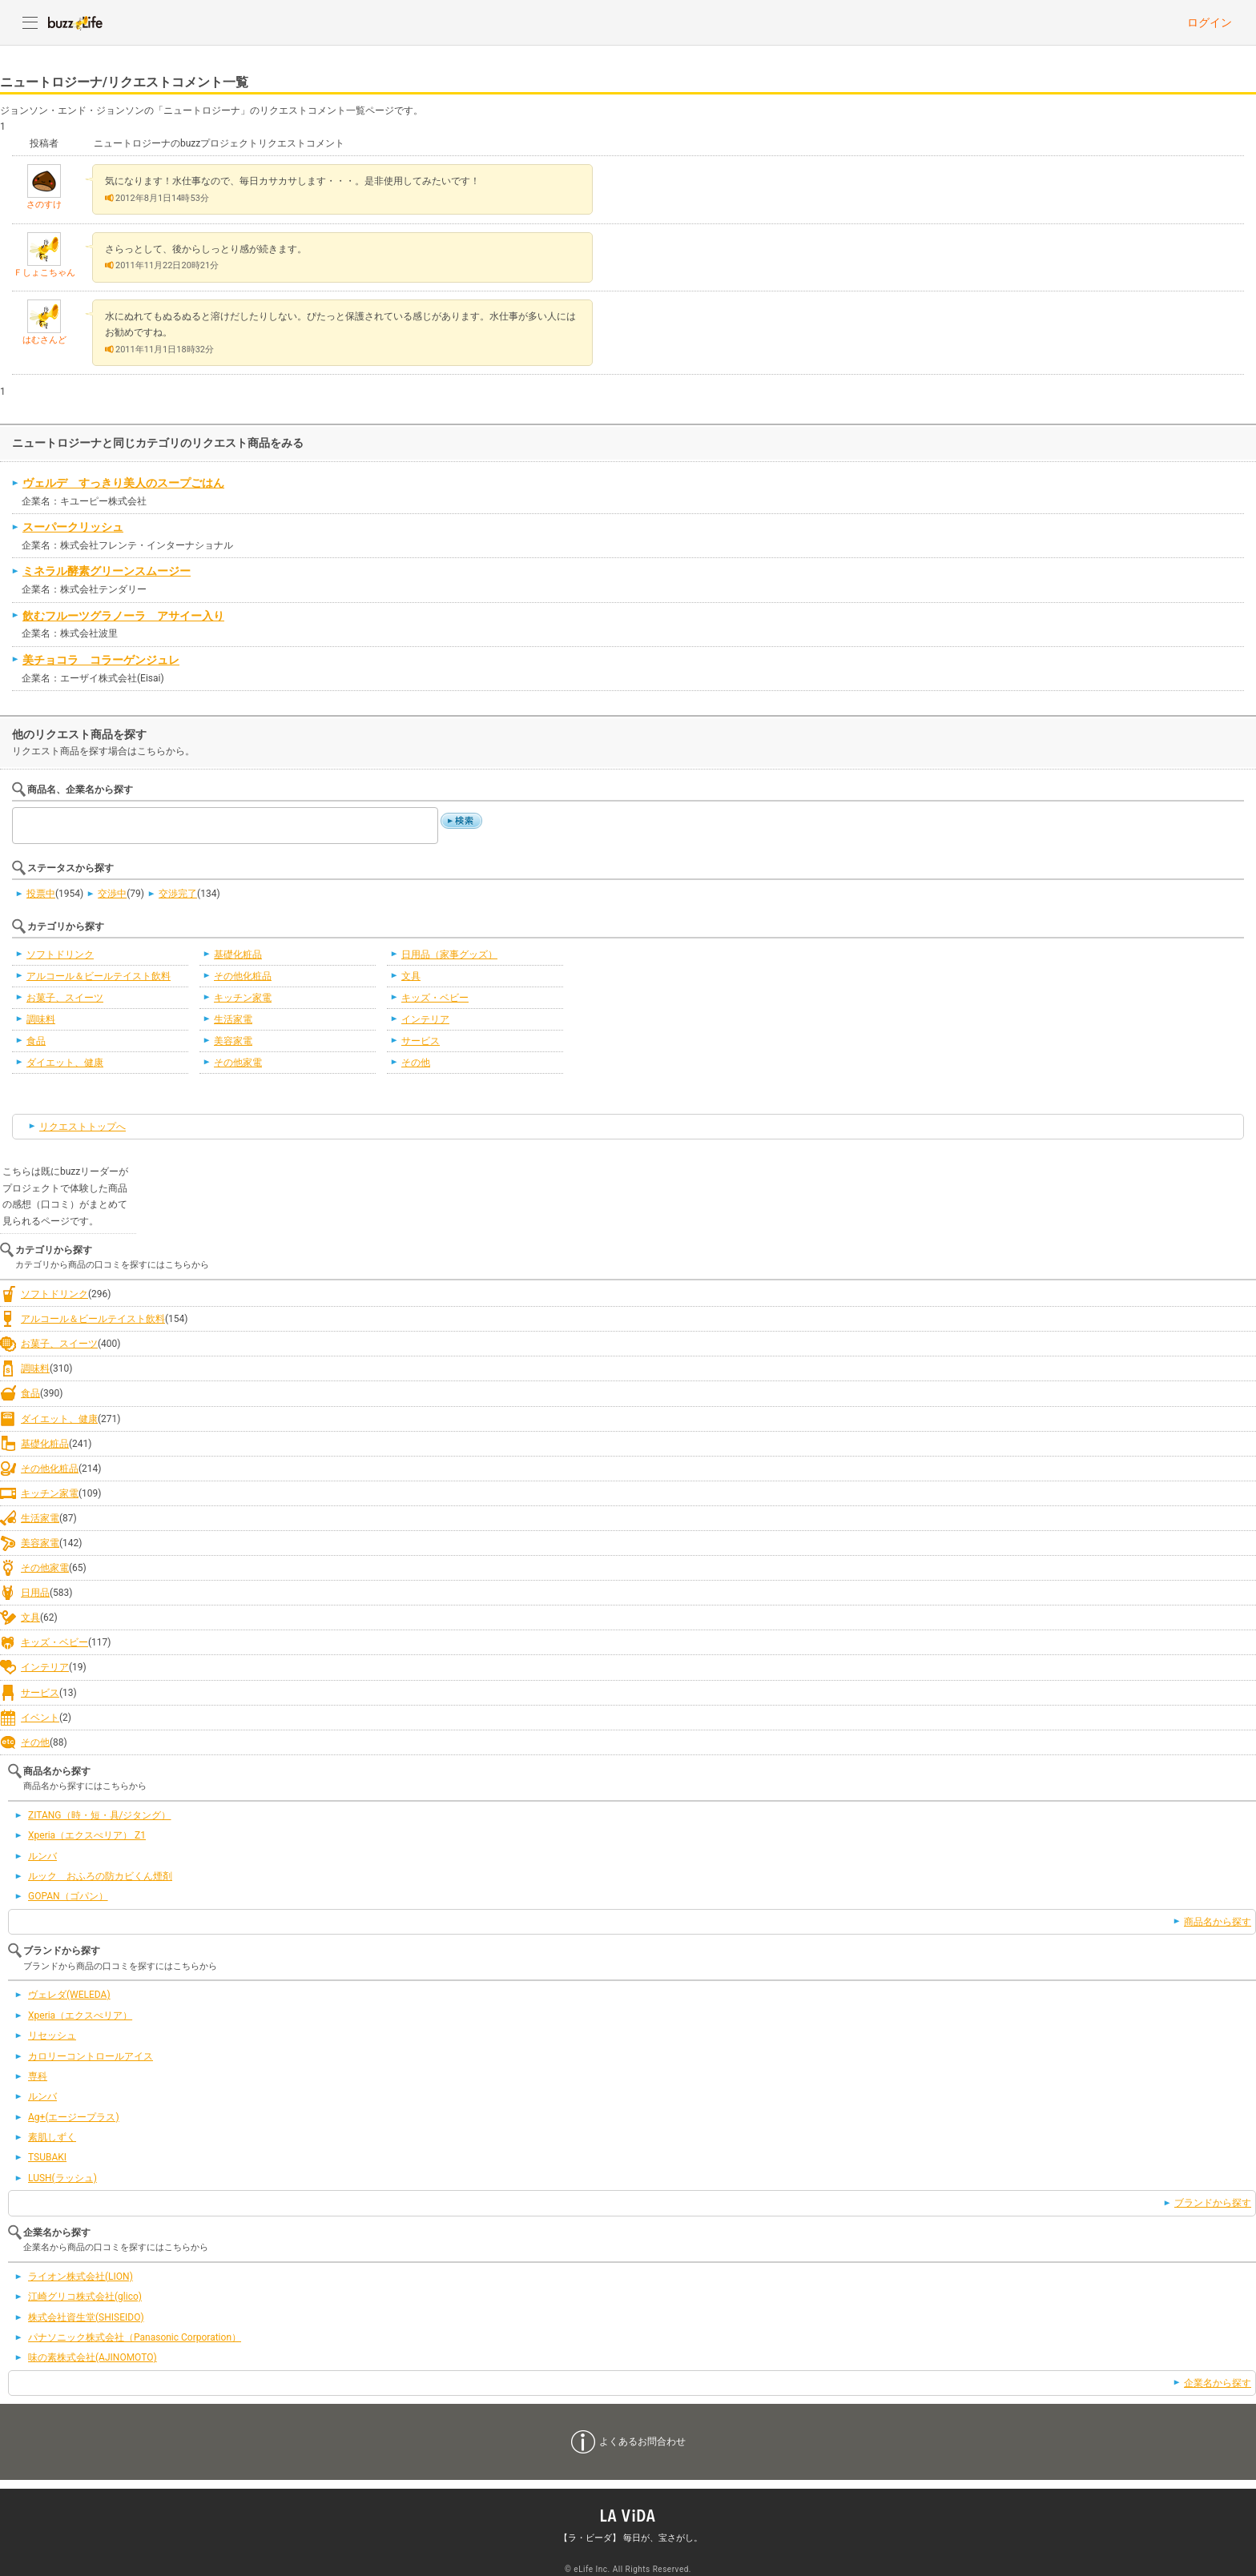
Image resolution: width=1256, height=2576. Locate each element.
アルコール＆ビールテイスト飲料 (98, 976)
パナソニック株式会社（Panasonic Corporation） (134, 2337)
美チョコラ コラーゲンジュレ (100, 659)
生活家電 (233, 1019)
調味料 (40, 1019)
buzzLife (75, 22)
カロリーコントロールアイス (90, 2056)
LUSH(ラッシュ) (62, 2178)
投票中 (40, 893)
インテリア (425, 1019)
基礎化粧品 (238, 954)
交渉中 (112, 893)
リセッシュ (52, 2035)
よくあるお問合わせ (642, 2441)
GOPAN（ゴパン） (68, 1896)
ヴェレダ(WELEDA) (69, 1994)
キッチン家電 (243, 997)
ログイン (1209, 22)
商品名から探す (1217, 1921)
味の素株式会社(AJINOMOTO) (92, 2357)
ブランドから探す (1212, 2202)
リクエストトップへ (82, 1126)
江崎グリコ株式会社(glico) (85, 2296)
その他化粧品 (243, 976)
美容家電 (233, 1041)
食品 (36, 1041)
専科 (37, 2076)
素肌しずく (52, 2137)
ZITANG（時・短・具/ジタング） (99, 1815)
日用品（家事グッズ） (449, 954)
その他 (415, 1062)
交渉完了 (178, 893)
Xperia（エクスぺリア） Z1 (87, 1835)
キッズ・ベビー (435, 997)
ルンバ (42, 1856)
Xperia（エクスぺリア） (80, 2015)
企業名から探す (1217, 2383)
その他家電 (238, 1062)
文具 (411, 976)
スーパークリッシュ (72, 526)
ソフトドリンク (60, 954)
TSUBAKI (47, 2157)
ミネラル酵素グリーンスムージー (106, 571)
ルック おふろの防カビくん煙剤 (100, 1876)
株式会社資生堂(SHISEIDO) (86, 2317)
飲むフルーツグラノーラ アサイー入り (123, 615)
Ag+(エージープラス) (73, 2117)
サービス (420, 1041)
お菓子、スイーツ (64, 997)
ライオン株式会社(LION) (80, 2276)
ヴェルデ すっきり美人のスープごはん (123, 482)
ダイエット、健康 (64, 1062)
